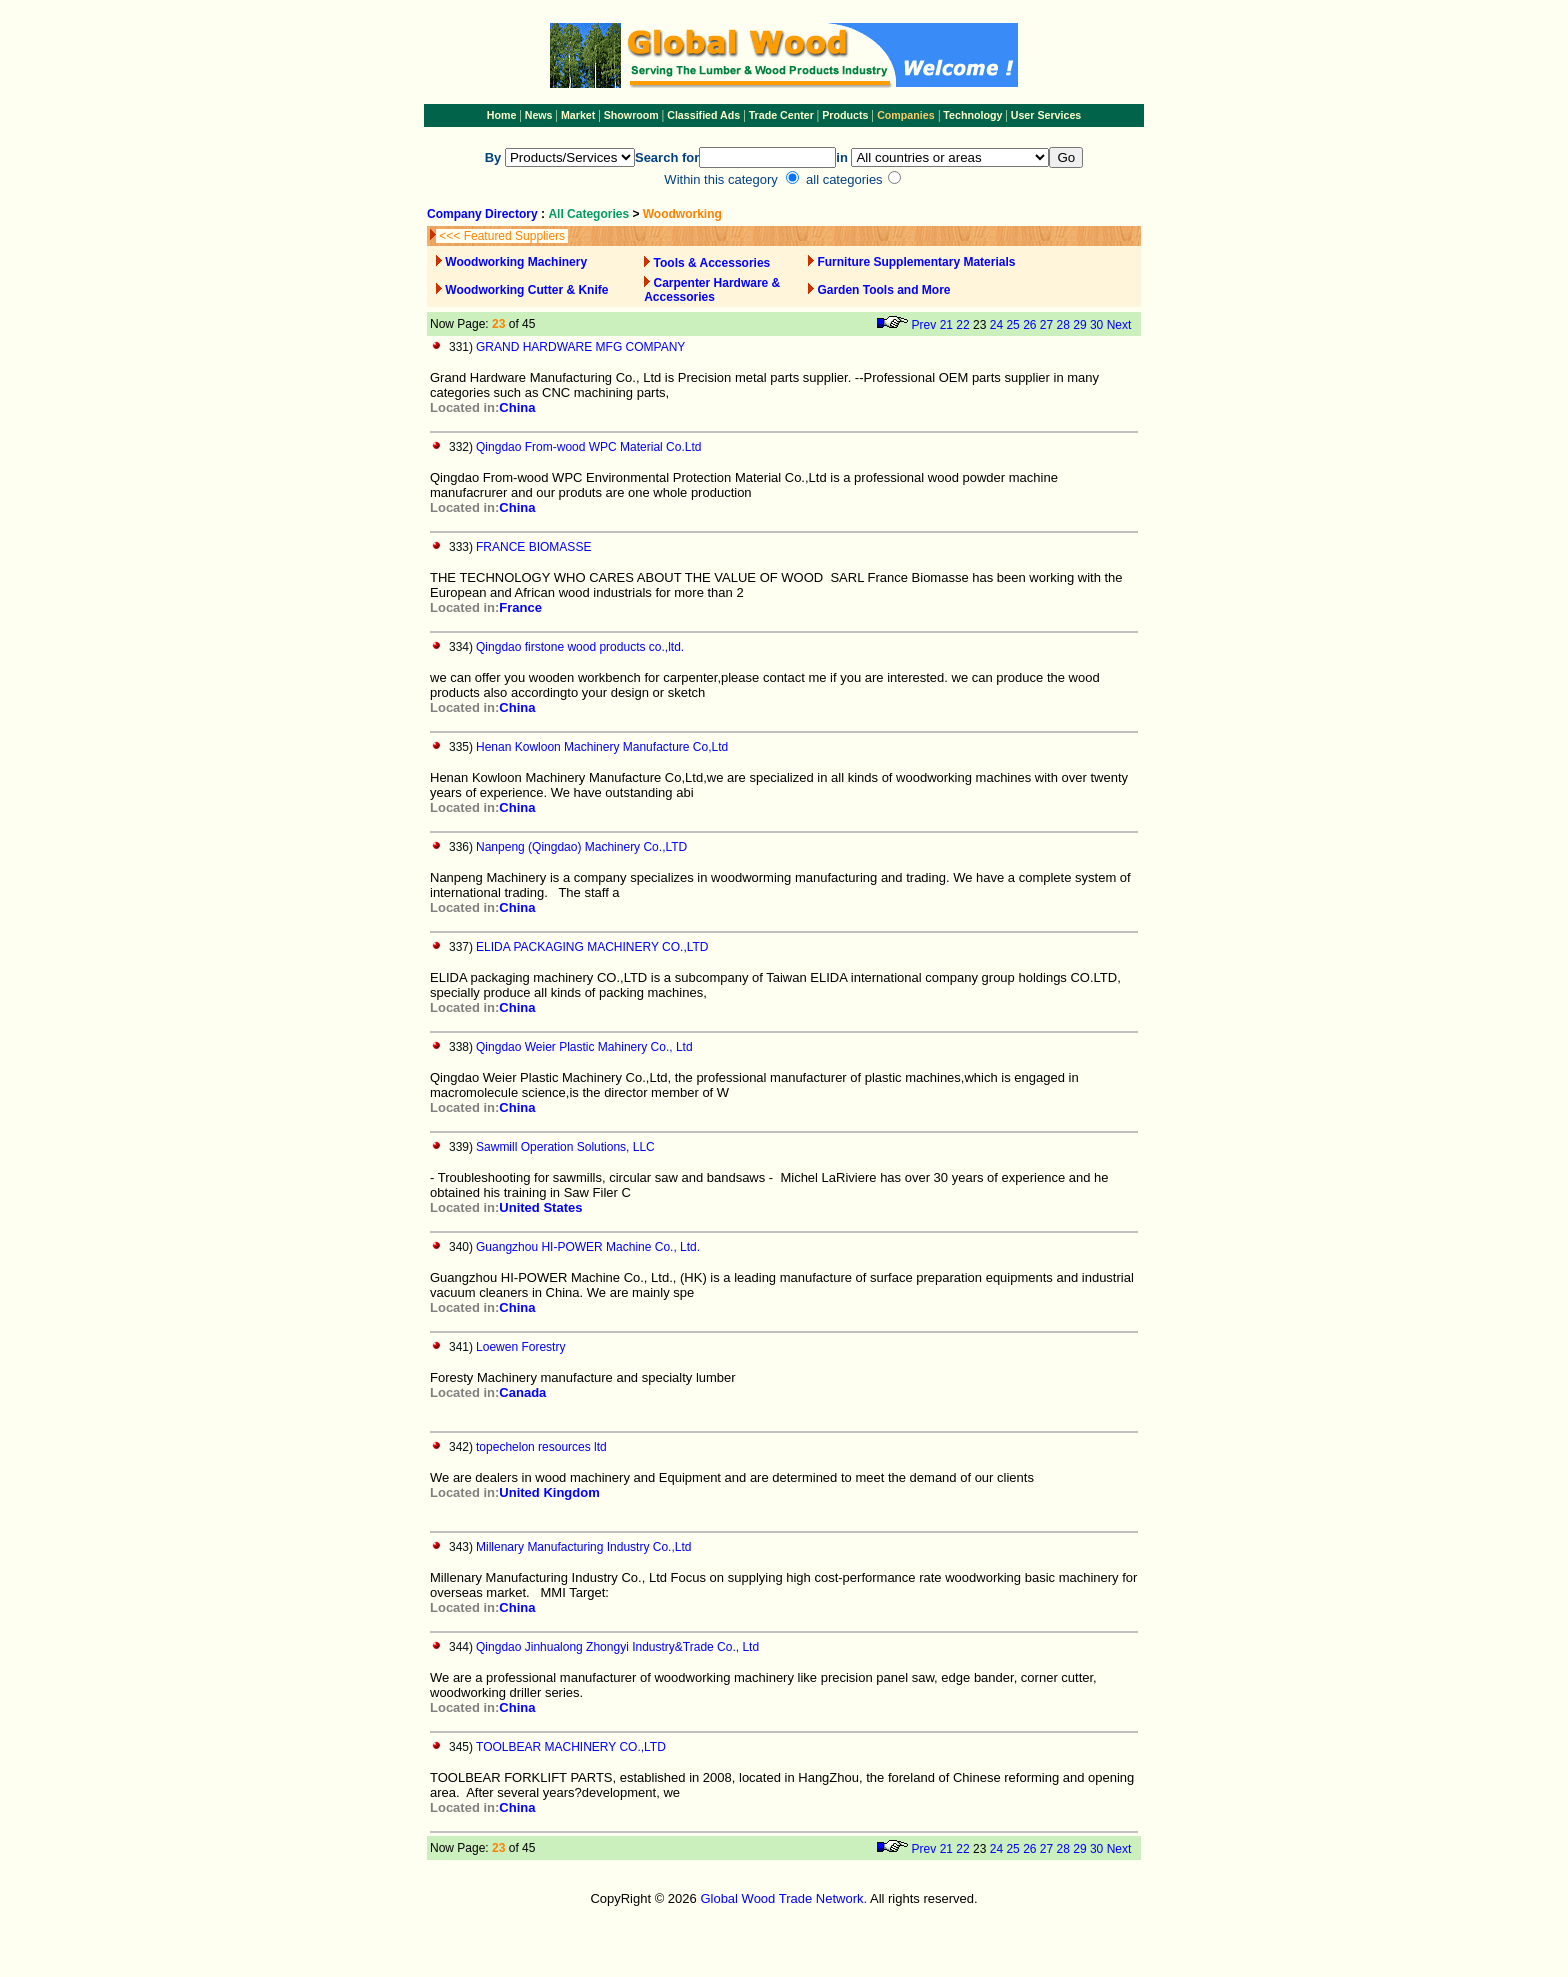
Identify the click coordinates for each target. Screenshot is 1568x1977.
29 (1079, 325)
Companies (905, 115)
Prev (924, 325)
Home (502, 115)
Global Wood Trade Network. (783, 1898)
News (537, 115)
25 (1012, 325)
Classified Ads (703, 115)
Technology (972, 115)
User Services (1046, 115)
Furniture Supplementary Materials (916, 262)
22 (962, 325)
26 (1029, 325)
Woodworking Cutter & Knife (526, 290)
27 (1046, 325)
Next (1119, 325)
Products (846, 115)
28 (1063, 325)
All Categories (590, 214)
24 (996, 325)
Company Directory (482, 214)
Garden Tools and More (883, 290)
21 (946, 325)
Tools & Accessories (712, 263)
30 (1096, 325)
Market (578, 115)
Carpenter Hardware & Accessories (712, 290)
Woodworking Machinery (516, 262)
